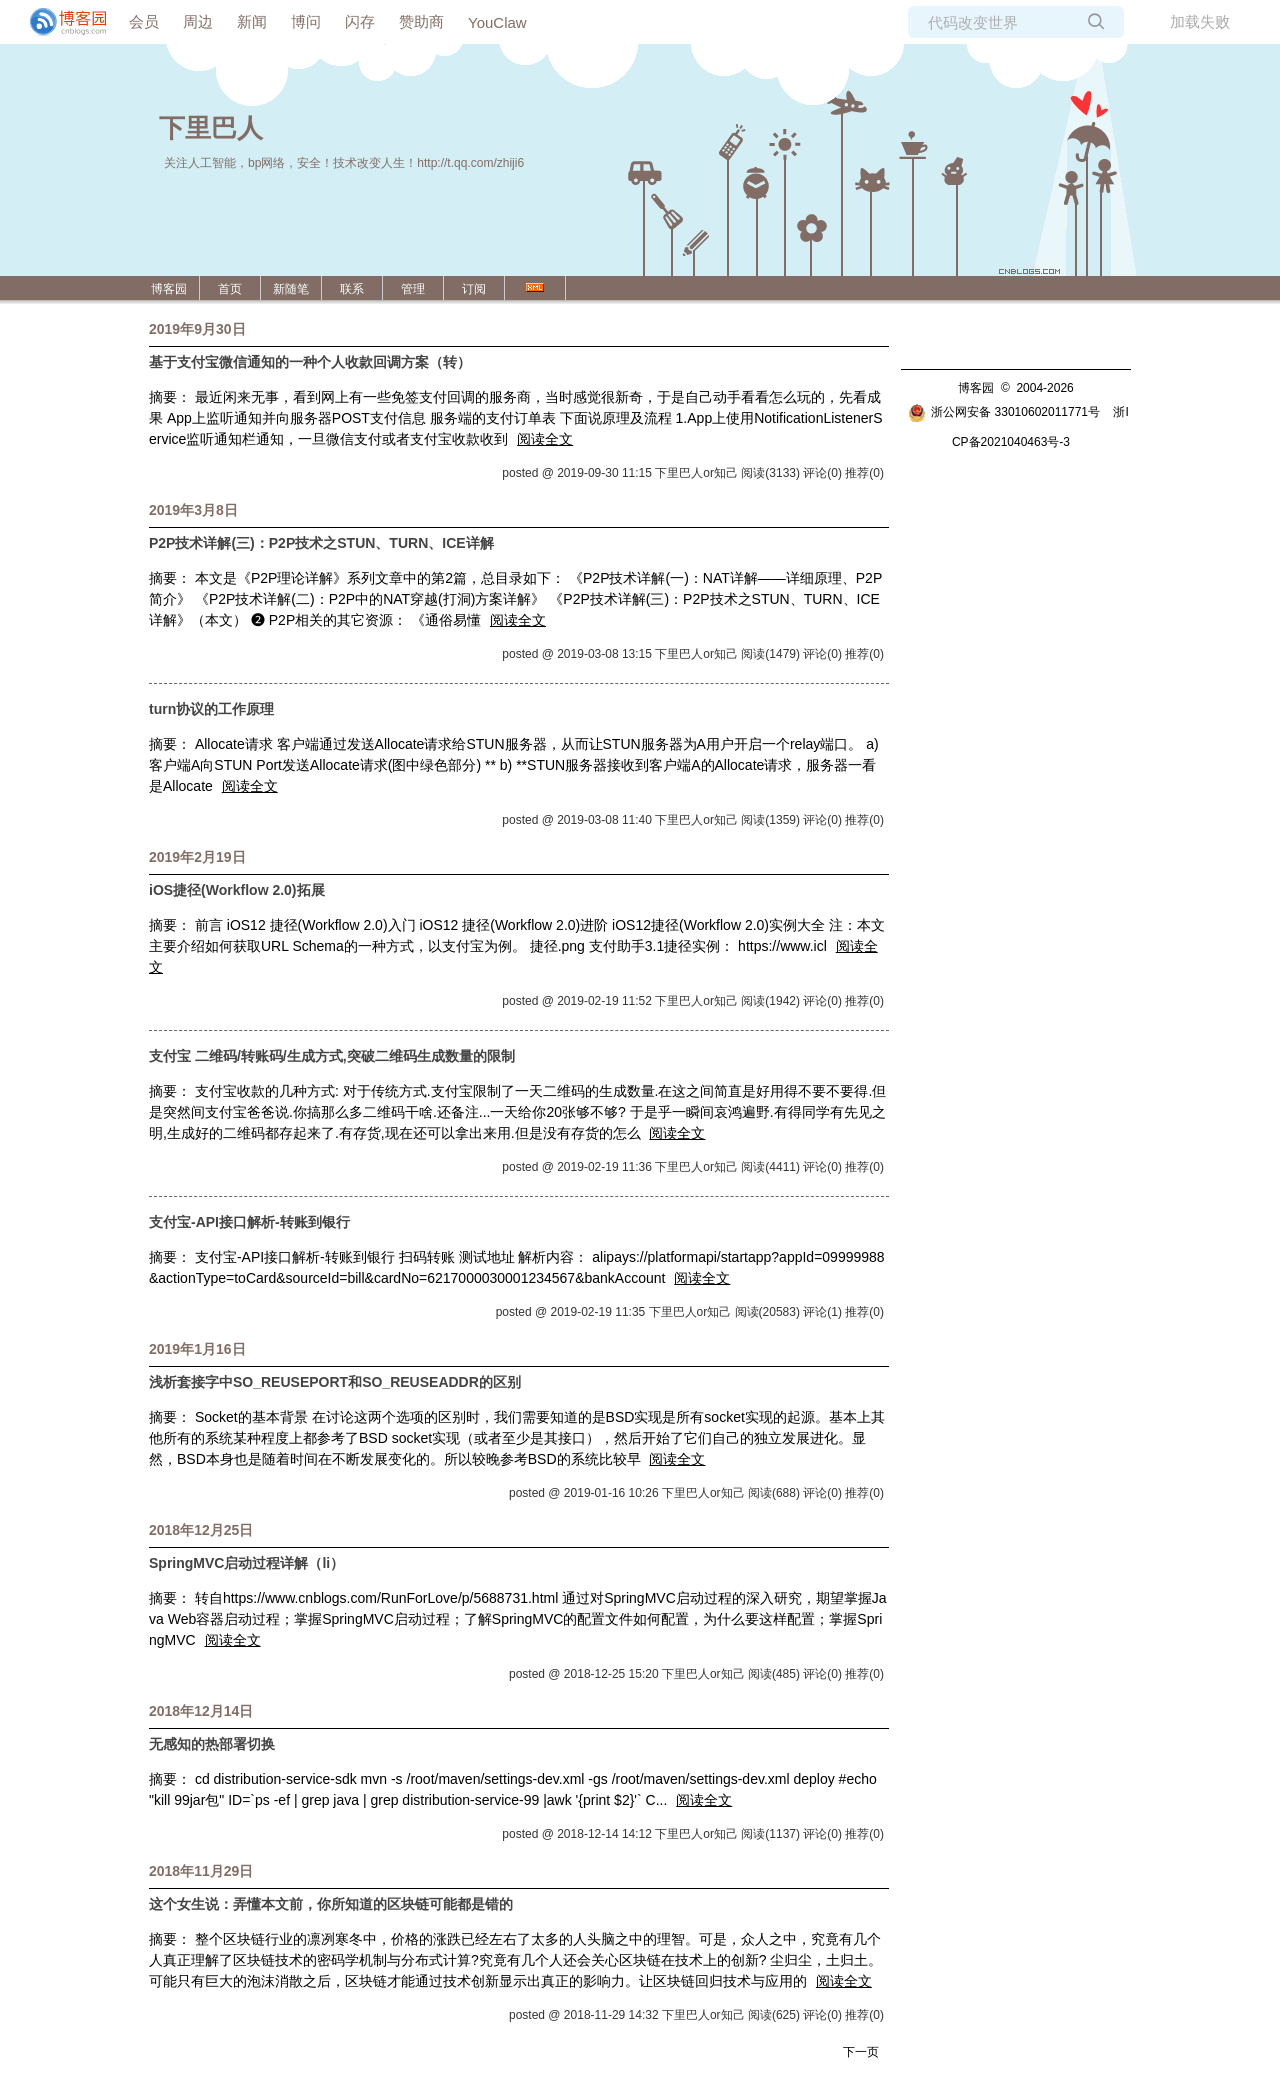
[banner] (60, 22)
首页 (230, 289)
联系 (352, 289)
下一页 (861, 2052)
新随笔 (291, 289)
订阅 (474, 289)
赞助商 (421, 21)
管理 (413, 289)
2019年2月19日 (197, 857)
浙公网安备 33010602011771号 (1004, 412)
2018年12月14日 (201, 1711)
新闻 (252, 21)
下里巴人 (211, 128)
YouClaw (497, 22)
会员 (144, 21)
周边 (198, 21)
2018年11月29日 (201, 1871)
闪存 (360, 21)
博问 (306, 21)
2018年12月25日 (201, 1530)
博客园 (169, 289)
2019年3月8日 (193, 510)
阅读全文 (545, 439)
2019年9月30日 (197, 329)
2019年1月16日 (197, 1349)
